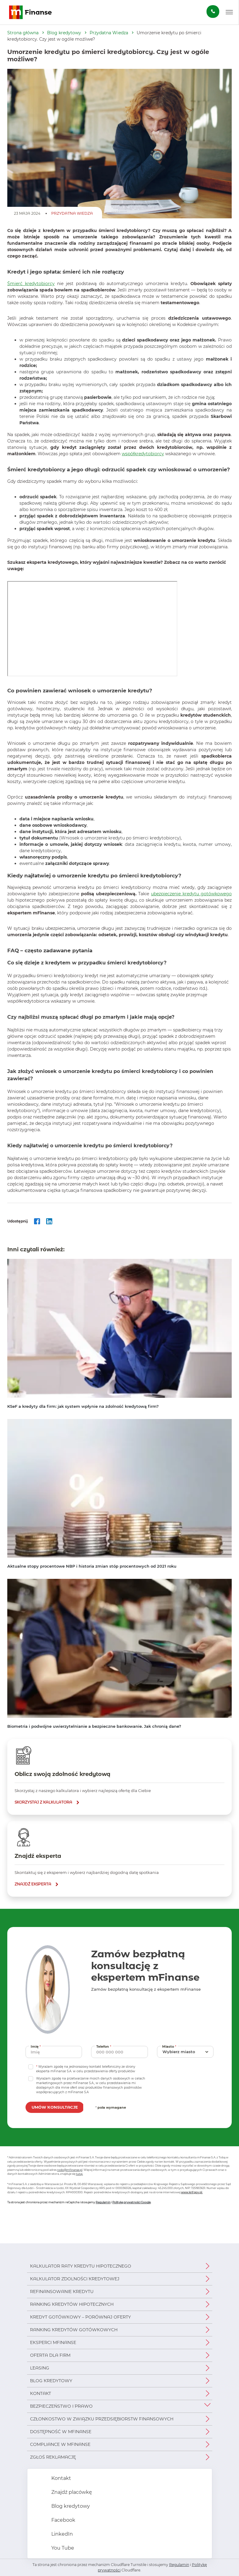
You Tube (62, 2548)
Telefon (104, 2046)
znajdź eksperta (33, 1884)
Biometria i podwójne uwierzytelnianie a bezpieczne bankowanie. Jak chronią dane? (94, 1726)
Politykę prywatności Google (131, 2202)
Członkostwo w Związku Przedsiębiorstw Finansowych (101, 2419)
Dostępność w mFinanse (60, 2431)
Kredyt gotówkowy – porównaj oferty (80, 2317)
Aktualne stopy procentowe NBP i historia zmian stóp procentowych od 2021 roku (91, 1566)
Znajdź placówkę (71, 2492)
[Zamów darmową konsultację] (213, 11)
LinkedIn (61, 2534)
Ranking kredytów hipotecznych (72, 2304)
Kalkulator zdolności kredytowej (74, 2279)
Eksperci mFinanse (53, 2342)
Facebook (62, 2520)
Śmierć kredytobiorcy (31, 283)
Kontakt (40, 2393)
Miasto (170, 2046)
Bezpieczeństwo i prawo (61, 2406)
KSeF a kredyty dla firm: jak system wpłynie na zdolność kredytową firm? (83, 1406)
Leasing (39, 2368)
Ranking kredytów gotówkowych (74, 2329)
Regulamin (103, 2202)
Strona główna (23, 32)
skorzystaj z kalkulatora (43, 1802)
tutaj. (79, 2173)
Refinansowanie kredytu (62, 2291)
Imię (36, 2046)
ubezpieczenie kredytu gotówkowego (191, 893)
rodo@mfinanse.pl (69, 2169)
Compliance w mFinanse (60, 2444)
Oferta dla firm (50, 2355)
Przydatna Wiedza (109, 32)
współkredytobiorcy (143, 453)
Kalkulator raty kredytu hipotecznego (80, 2266)
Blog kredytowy (64, 32)
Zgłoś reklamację (53, 2457)
